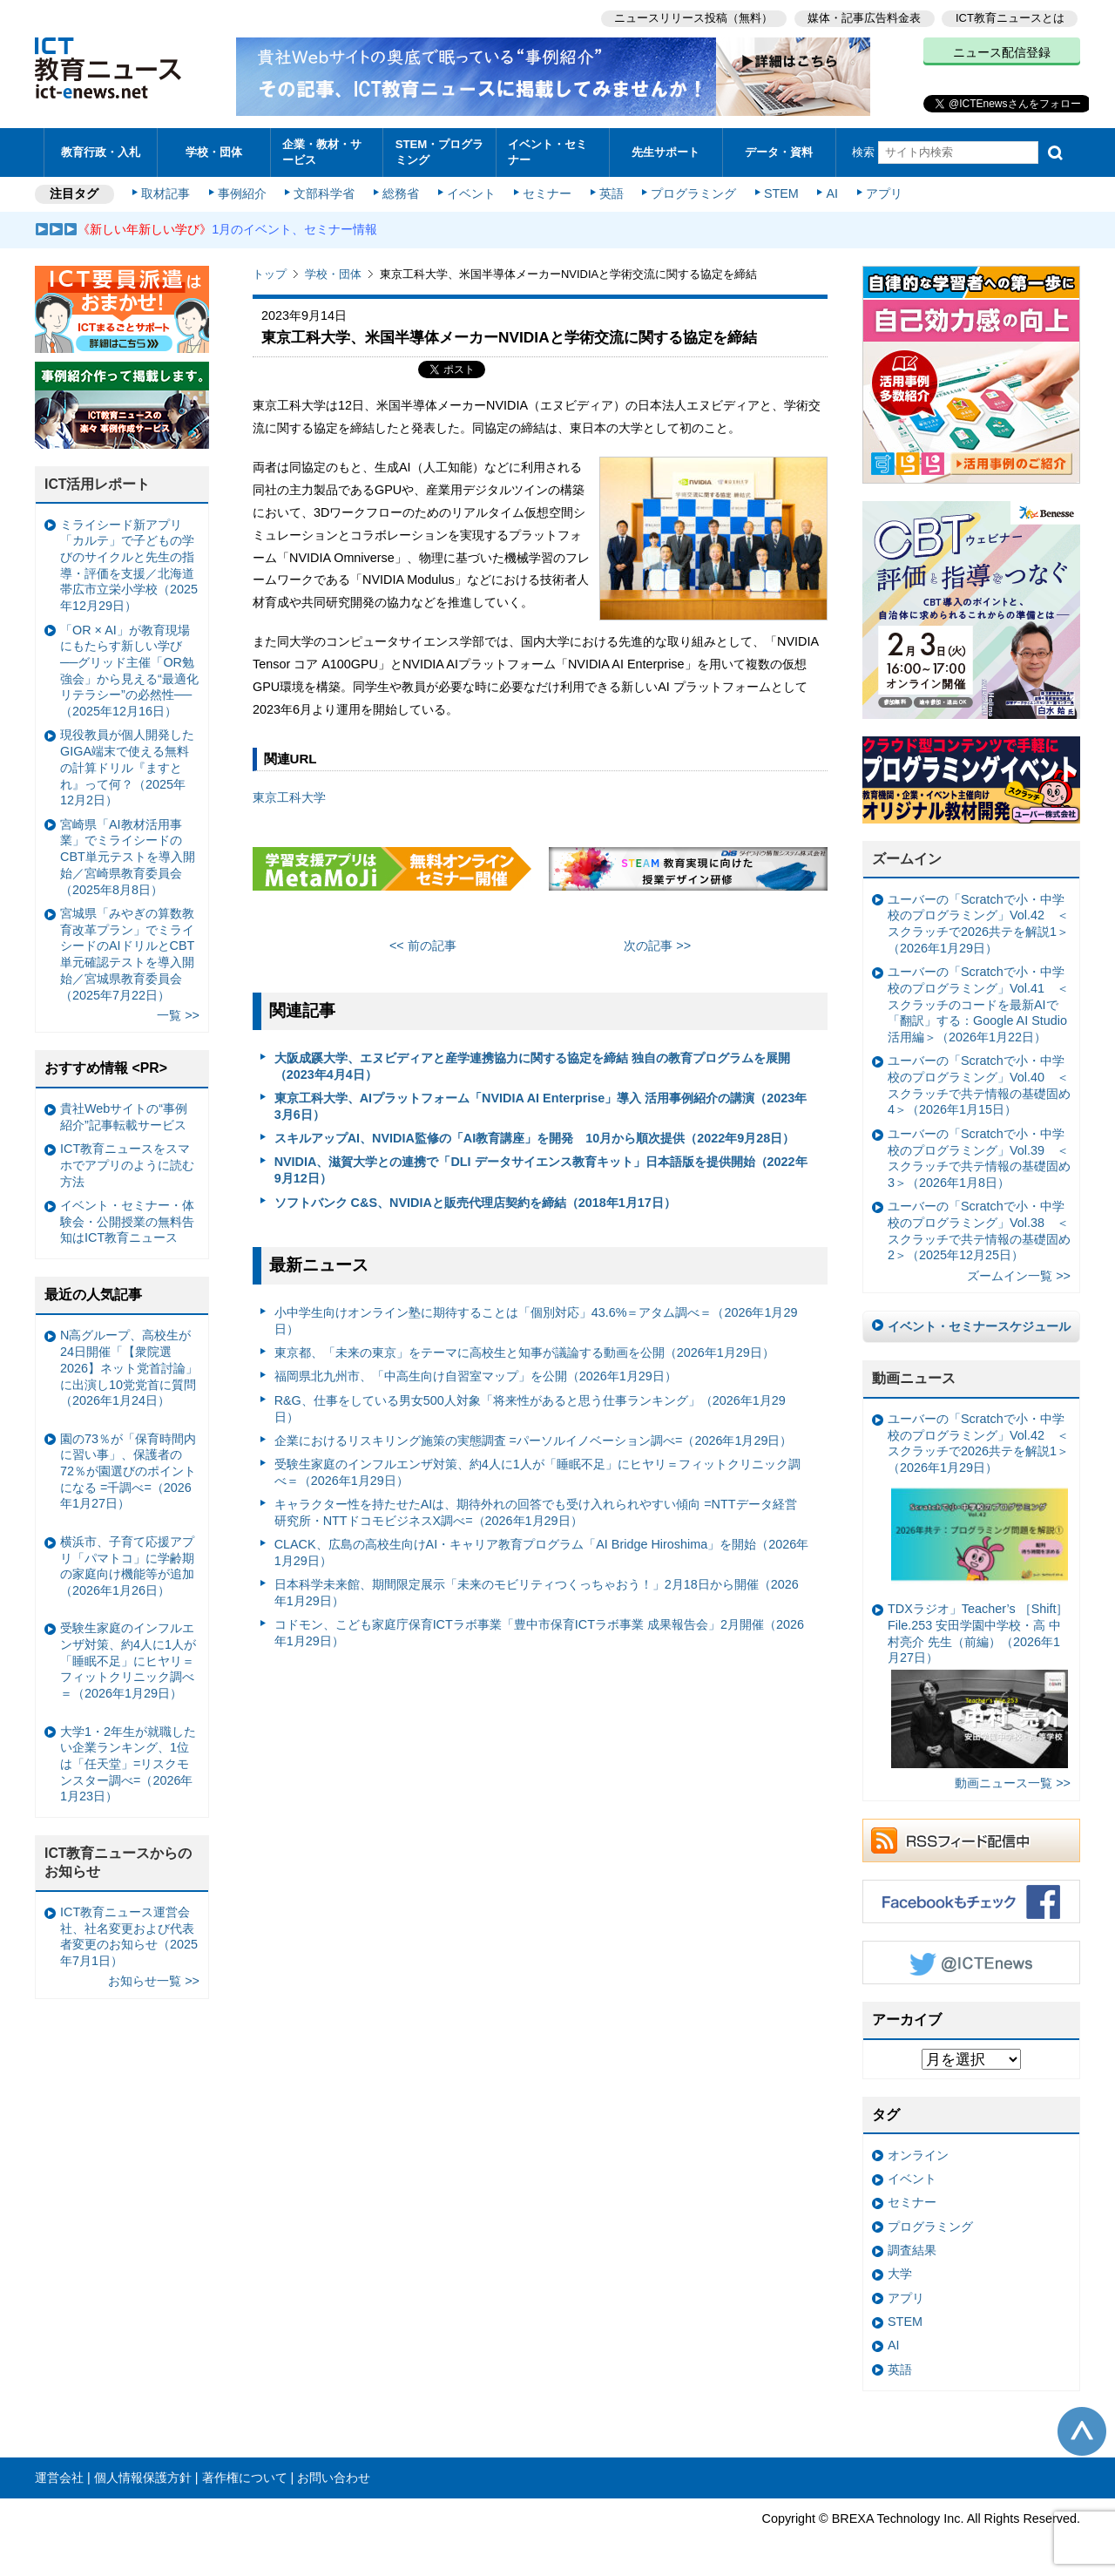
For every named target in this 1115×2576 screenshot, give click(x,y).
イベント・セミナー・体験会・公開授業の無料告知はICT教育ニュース (127, 1221)
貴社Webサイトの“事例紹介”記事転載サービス (123, 1117)
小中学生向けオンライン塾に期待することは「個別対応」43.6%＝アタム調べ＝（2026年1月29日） (536, 1320)
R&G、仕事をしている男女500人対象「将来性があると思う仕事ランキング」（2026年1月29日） (530, 1408)
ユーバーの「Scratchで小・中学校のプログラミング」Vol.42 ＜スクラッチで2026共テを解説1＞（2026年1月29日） (978, 923)
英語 (611, 193)
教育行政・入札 (100, 152)
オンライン (918, 2155)
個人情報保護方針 (143, 2477)
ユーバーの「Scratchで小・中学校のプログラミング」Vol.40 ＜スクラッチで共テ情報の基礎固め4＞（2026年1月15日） (979, 1085)
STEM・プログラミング (439, 152)
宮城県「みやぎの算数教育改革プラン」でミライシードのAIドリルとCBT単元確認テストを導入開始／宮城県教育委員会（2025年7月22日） (127, 954)
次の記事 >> (657, 945)
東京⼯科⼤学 (289, 797)
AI (832, 193)
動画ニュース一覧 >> (1013, 1783)
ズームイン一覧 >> (1019, 1276)
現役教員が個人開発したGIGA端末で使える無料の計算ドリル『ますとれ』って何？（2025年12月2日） (127, 767)
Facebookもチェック (971, 1901)
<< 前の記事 (422, 945)
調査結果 (912, 2250)
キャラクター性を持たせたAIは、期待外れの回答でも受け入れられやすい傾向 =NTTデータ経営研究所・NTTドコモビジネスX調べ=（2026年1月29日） (535, 1512)
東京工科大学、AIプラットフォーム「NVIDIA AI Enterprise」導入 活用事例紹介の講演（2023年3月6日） (541, 1106)
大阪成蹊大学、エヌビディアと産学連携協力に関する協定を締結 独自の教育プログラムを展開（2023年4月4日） (532, 1066)
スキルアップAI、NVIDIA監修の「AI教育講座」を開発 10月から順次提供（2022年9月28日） (534, 1138)
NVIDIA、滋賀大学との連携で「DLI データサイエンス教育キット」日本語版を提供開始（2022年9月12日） (541, 1170)
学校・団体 (214, 152)
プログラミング (693, 193)
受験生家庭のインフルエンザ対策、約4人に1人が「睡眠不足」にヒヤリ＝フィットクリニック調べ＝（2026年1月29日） (537, 1472)
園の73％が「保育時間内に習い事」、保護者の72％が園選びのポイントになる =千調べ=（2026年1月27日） (128, 1471)
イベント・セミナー (547, 152)
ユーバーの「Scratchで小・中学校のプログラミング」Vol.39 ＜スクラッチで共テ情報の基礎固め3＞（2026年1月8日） (979, 1158)
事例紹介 (242, 193)
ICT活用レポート (97, 484)
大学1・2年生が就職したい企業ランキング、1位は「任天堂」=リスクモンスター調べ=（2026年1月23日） (128, 1764)
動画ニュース (914, 1378)
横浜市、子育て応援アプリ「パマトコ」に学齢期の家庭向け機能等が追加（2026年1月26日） (127, 1566)
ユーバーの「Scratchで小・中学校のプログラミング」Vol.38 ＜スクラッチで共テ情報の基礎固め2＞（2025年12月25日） (979, 1230)
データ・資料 (779, 152)
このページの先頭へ (1082, 2431)
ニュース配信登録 (1002, 52)
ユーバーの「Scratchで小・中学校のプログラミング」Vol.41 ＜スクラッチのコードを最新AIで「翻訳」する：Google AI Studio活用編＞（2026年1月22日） (978, 1004)
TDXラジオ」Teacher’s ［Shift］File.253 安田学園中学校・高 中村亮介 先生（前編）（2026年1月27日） (978, 1685)
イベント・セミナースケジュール (979, 1326)
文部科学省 (324, 193)
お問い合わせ (333, 2477)
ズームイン (907, 858)
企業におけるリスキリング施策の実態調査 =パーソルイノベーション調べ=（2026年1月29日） (533, 1440)
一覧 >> (178, 1015)
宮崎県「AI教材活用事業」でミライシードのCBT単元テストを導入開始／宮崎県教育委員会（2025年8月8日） (127, 857)
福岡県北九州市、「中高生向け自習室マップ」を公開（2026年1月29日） (475, 1376)
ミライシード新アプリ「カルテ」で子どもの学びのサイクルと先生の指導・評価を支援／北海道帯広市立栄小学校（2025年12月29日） (129, 565)
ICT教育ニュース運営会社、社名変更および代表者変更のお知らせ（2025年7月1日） (129, 1936)
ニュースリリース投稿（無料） (693, 17)
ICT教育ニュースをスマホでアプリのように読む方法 (127, 1165)
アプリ (884, 193)
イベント (471, 193)
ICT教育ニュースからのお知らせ (118, 1862)
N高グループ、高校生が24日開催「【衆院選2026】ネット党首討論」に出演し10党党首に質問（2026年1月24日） (129, 1367)
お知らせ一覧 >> (153, 1981)
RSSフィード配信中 (971, 1840)
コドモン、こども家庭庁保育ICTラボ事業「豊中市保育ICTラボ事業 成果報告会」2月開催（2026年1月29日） (539, 1632)
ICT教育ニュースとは (1010, 17)
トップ (270, 274)
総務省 (400, 193)
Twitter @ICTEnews (971, 1962)
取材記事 (165, 193)
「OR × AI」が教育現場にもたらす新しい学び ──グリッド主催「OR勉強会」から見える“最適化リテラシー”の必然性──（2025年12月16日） (129, 671)
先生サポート (665, 152)
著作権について (244, 2477)
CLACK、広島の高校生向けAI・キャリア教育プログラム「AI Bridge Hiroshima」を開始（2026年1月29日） (541, 1552)
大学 (900, 2274)
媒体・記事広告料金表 (864, 17)
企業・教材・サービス (322, 152)
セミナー (547, 193)
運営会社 (59, 2477)
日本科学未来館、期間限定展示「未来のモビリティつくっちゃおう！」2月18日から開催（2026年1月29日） (536, 1592)
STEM (781, 193)
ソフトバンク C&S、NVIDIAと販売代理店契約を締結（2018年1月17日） (475, 1203)
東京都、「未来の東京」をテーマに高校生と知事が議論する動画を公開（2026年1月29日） (524, 1352)
